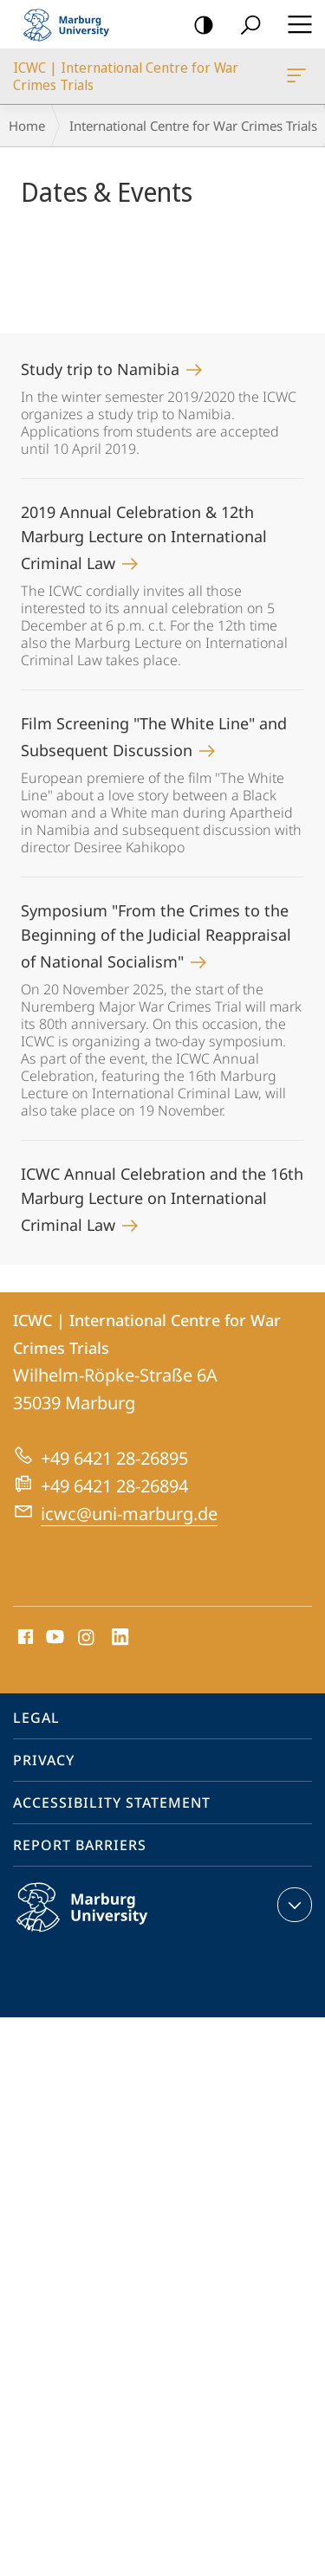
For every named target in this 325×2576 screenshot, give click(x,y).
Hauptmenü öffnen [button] (294, 24)
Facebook (24, 1638)
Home (27, 125)
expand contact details (292, 1905)
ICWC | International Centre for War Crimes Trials (294, 78)
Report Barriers (79, 1844)
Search (245, 25)
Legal (36, 1717)
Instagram (87, 1638)
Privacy (44, 1760)
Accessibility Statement (112, 1802)
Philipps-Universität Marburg (100, 1921)
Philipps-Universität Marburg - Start (74, 24)
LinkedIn (121, 1638)
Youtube (53, 1638)
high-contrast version (198, 25)
